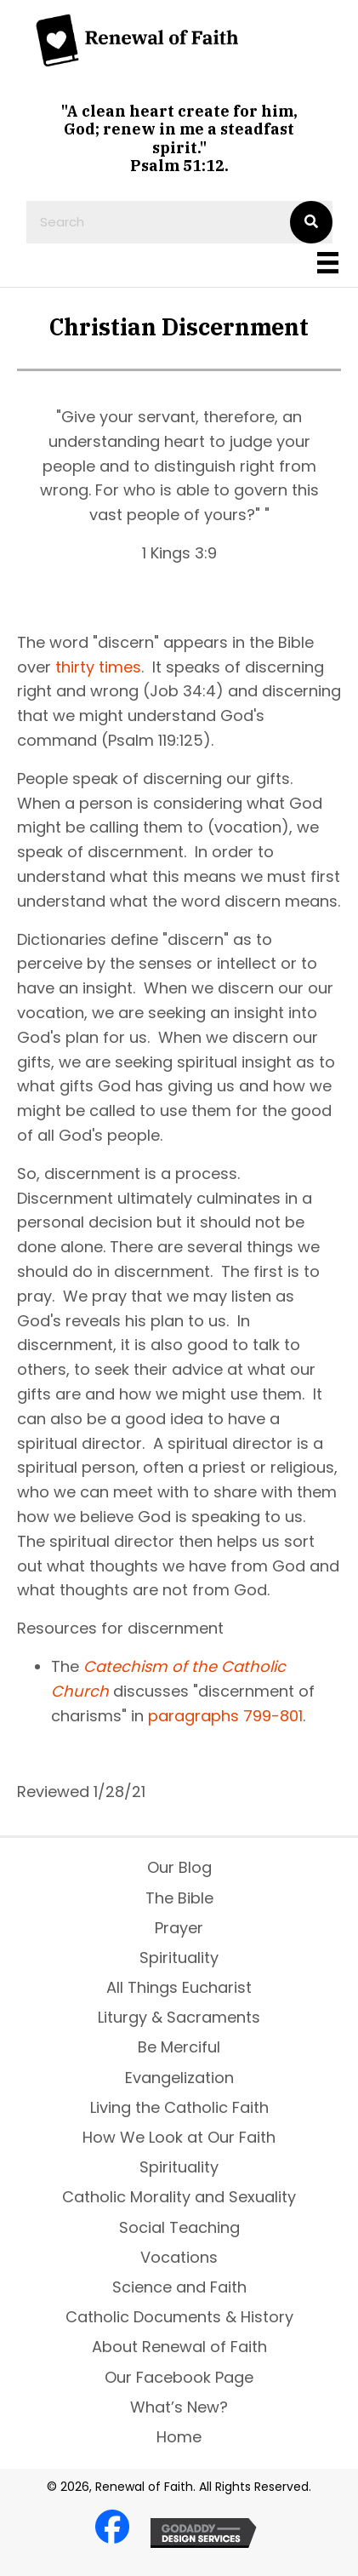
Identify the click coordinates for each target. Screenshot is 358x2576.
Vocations (179, 2257)
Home (179, 2436)
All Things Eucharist (179, 1987)
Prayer (179, 1927)
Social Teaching (179, 2227)
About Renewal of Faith (179, 2346)
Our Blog (179, 1867)
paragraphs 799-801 (225, 1715)
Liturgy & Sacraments (179, 2017)
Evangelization (179, 2077)
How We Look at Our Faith (179, 2137)
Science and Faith (179, 2287)
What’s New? (179, 2407)
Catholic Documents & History (179, 2316)
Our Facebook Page (179, 2377)
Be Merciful (179, 2047)
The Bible (179, 1898)
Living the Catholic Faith (179, 2107)
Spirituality (179, 1957)
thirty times (98, 667)
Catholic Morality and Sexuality (179, 2196)
